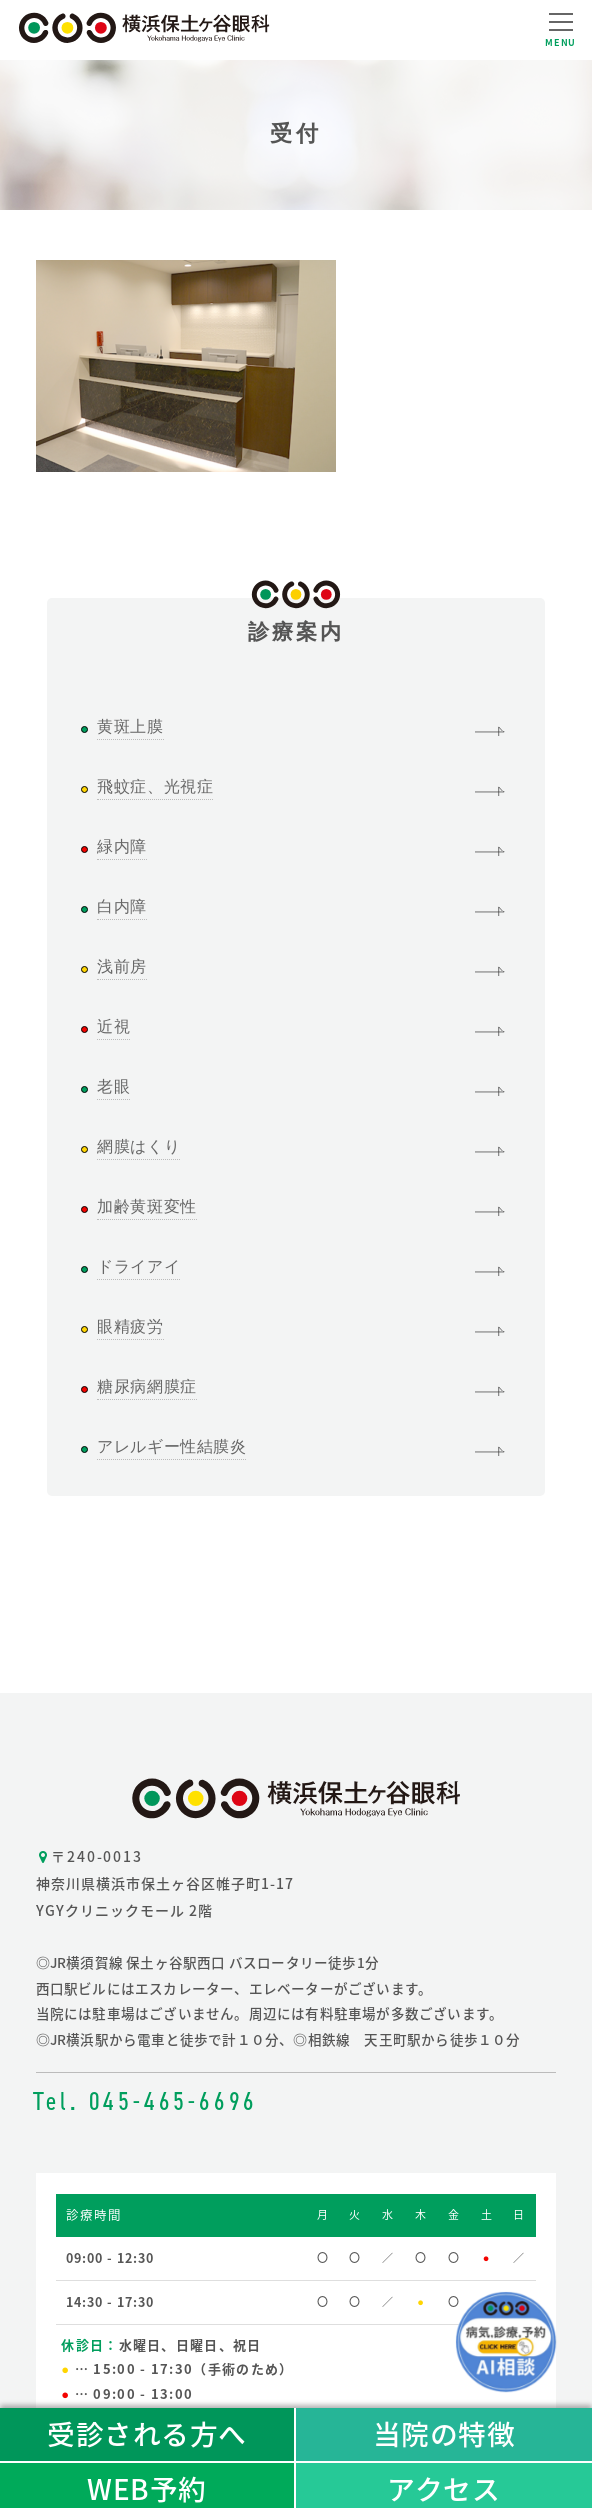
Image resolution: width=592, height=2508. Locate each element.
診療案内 (296, 621)
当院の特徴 (444, 2433)
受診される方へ (147, 2433)
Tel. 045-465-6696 (146, 2101)
